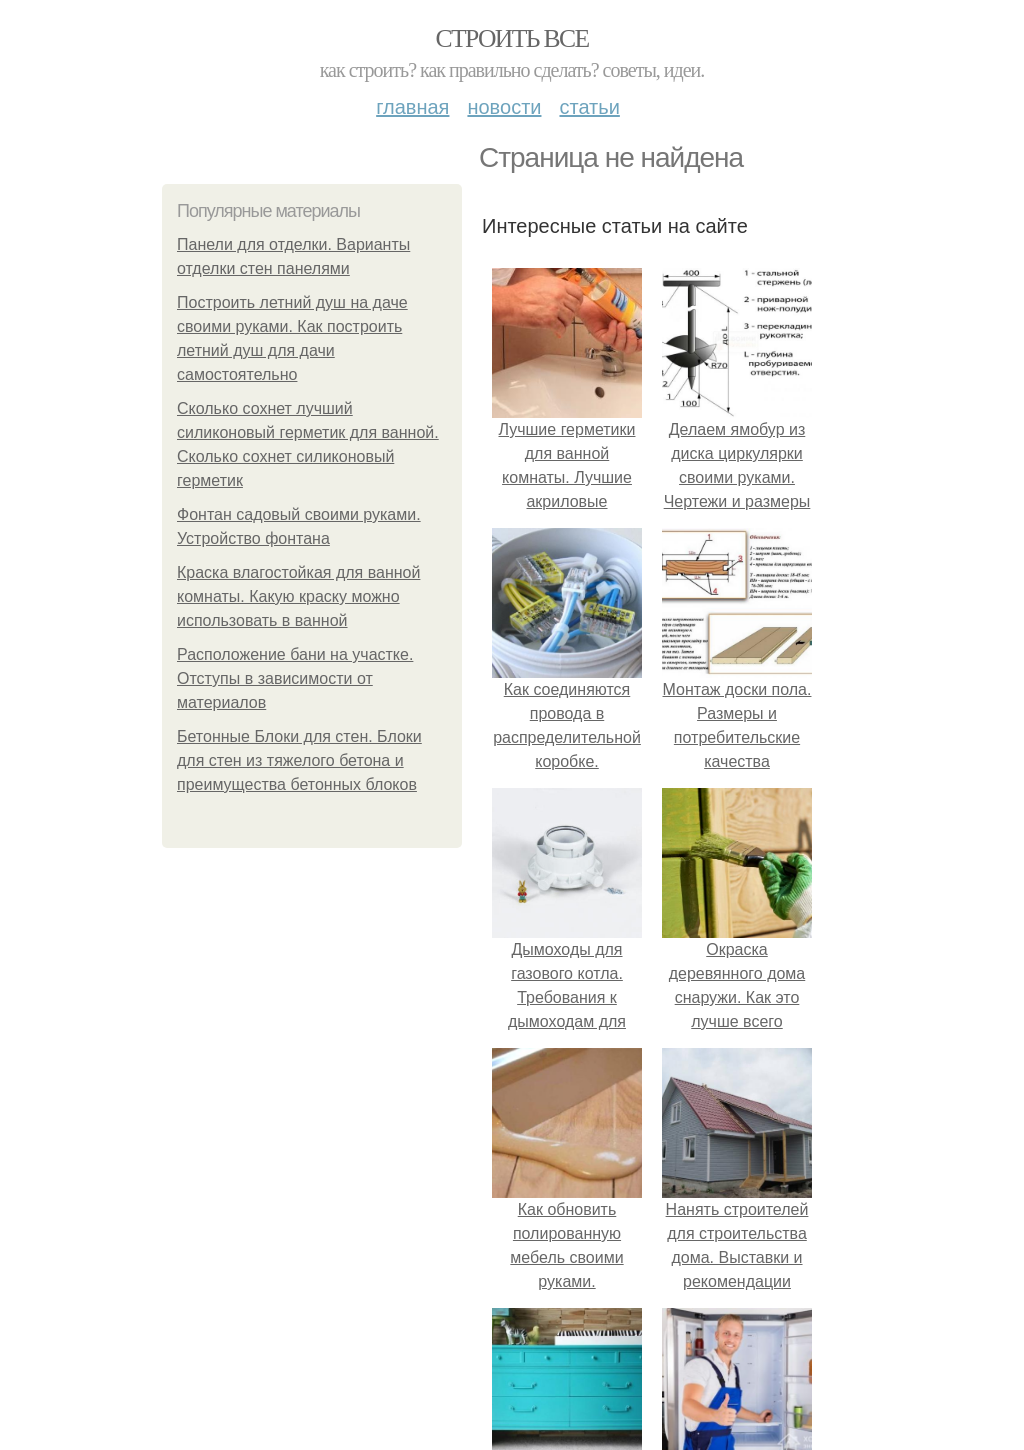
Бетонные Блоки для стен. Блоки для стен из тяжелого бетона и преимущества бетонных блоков (299, 760)
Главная (412, 107)
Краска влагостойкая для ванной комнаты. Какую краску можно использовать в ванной (298, 596)
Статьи (589, 107)
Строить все (511, 38)
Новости (504, 107)
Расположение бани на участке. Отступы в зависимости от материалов (295, 678)
